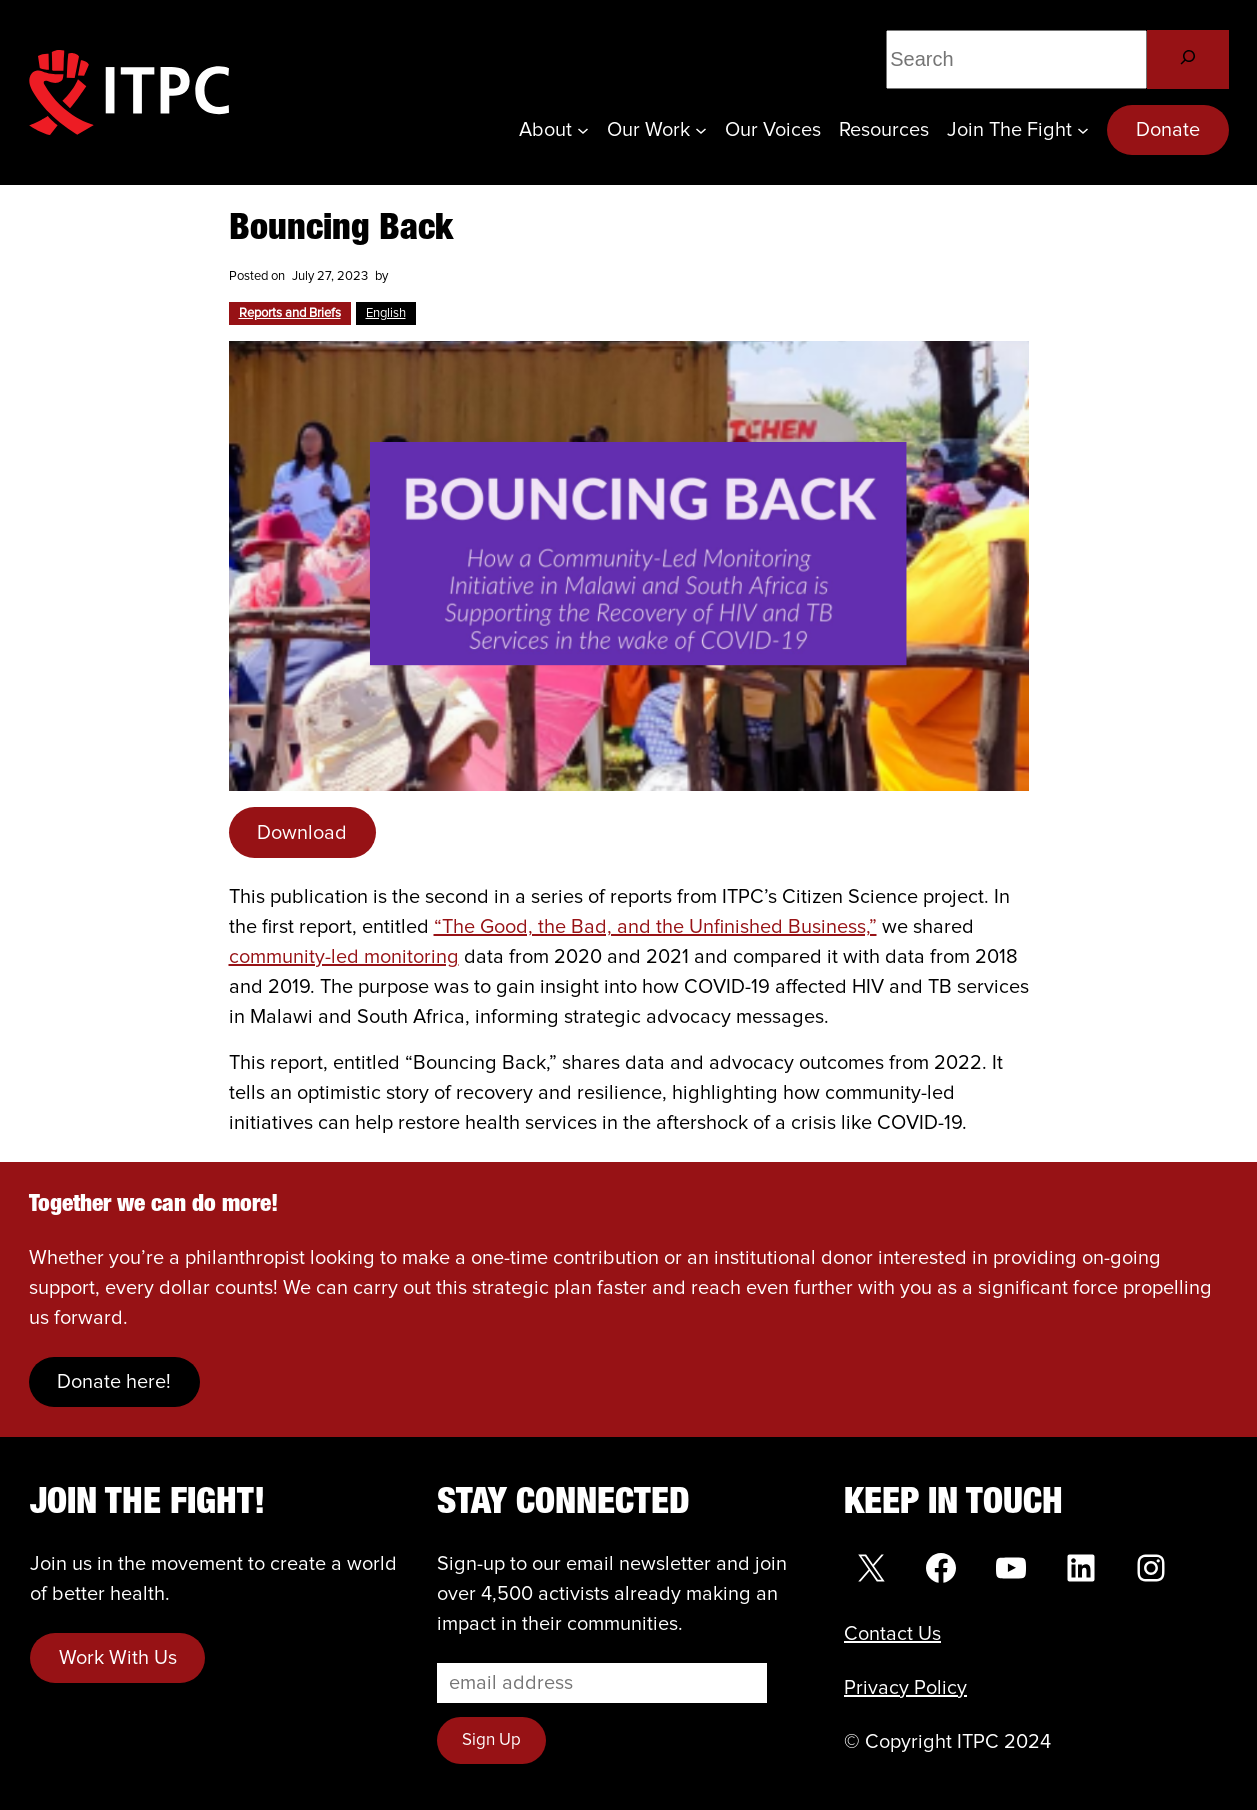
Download (302, 833)
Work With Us (118, 1658)
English (386, 313)
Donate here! (114, 1382)
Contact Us (892, 1634)
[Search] (1187, 59)
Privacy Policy (905, 1688)
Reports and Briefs (290, 313)
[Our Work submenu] (701, 130)
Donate (1168, 130)
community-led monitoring (344, 957)
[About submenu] (583, 130)
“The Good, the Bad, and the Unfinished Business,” (655, 927)
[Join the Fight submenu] (1083, 130)
